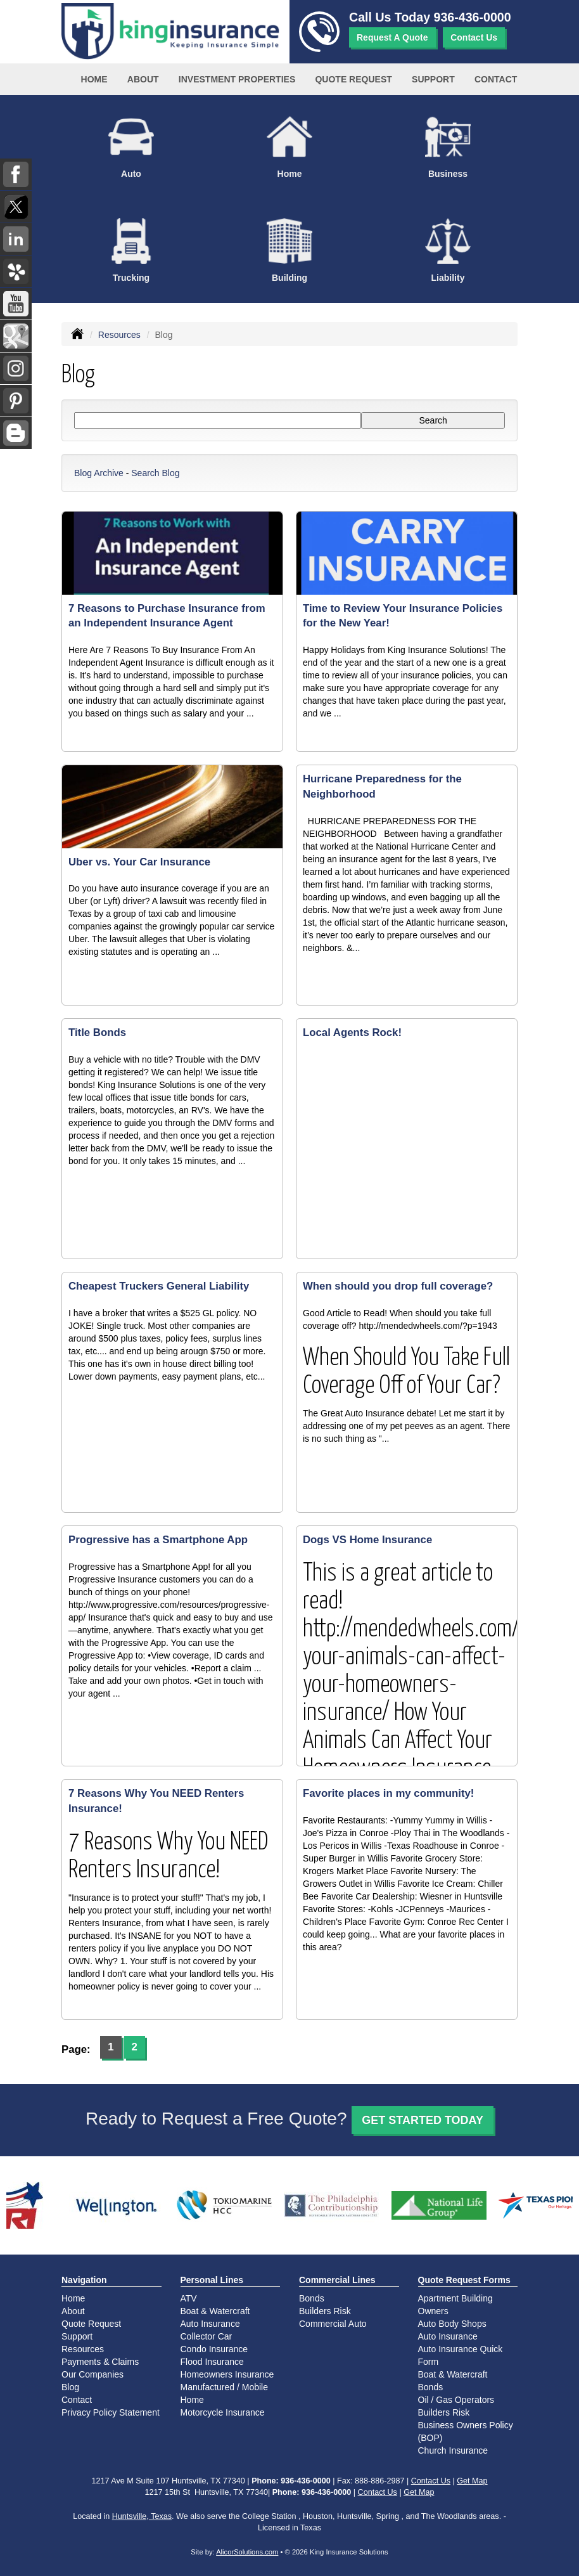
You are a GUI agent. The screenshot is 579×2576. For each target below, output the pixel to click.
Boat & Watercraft (215, 2311)
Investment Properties (237, 79)
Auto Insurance (210, 2324)
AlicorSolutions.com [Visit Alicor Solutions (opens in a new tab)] (247, 2552)
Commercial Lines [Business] (337, 2280)
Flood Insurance (212, 2362)
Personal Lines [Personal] (212, 2280)
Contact (76, 2400)
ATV (189, 2298)
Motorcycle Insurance (223, 2412)
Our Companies (92, 2374)
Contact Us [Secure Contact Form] (430, 2480)
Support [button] (433, 79)
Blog (70, 2387)
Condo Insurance (214, 2349)
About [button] (143, 79)
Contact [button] (495, 79)
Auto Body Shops (452, 2324)
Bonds (311, 2298)
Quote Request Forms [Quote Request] (464, 2280)
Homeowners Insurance (227, 2374)
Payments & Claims (100, 2362)
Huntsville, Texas (142, 2516)
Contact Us (473, 37)
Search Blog (155, 473)
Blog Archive (99, 473)
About (73, 2311)
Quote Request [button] (353, 79)
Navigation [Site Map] (84, 2280)
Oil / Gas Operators (456, 2400)
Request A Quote (392, 37)
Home (94, 79)
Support (76, 2336)
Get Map (472, 2480)
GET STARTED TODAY (422, 2120)
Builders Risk (325, 2311)
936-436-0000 (472, 17)
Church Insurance (453, 2450)
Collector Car (206, 2336)
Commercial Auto (333, 2324)
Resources (119, 335)
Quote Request (91, 2324)
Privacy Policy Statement (110, 2412)
